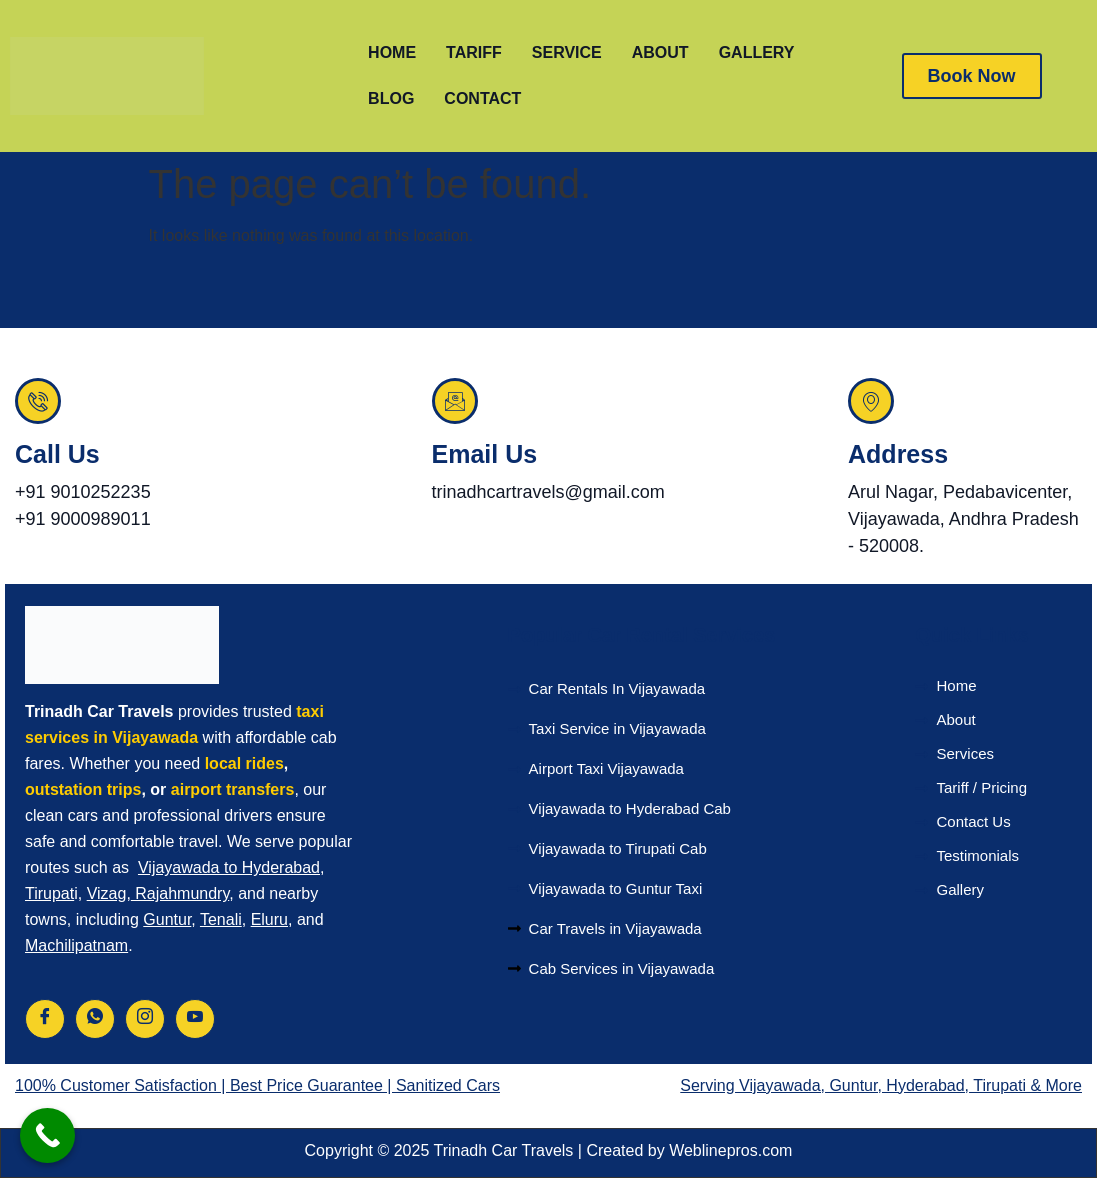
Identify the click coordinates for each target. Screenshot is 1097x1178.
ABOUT (660, 52)
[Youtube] (195, 1019)
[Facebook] (45, 1019)
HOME (392, 52)
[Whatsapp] (95, 1019)
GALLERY (757, 52)
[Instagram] (145, 1019)
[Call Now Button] (47, 1135)
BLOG (391, 98)
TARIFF (474, 52)
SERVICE (567, 52)
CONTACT (482, 98)
